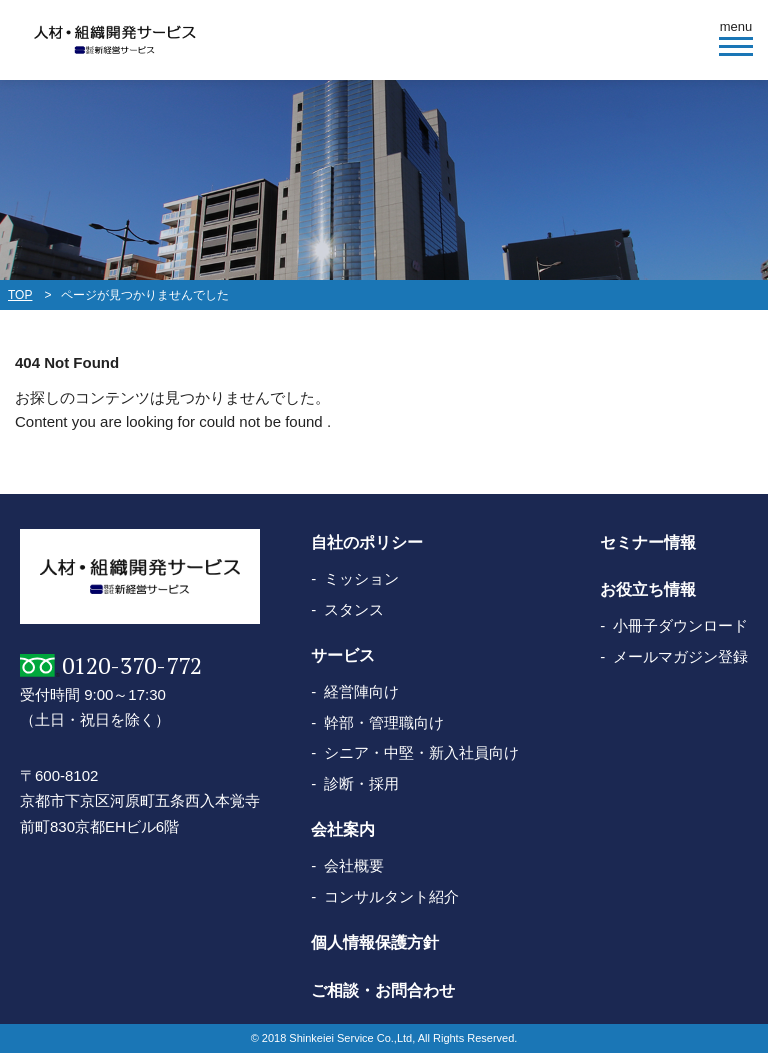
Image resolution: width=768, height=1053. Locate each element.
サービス (343, 655)
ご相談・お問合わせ (383, 990)
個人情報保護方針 (375, 942)
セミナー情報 (648, 542)
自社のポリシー (367, 542)
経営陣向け (361, 691)
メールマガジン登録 (680, 656)
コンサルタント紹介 (391, 896)
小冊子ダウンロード (680, 625)
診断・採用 (361, 783)
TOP (20, 295)
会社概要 (354, 865)
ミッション (361, 578)
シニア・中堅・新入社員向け (421, 752)
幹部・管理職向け (384, 722)
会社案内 (343, 829)
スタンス (354, 609)
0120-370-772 (132, 665)
